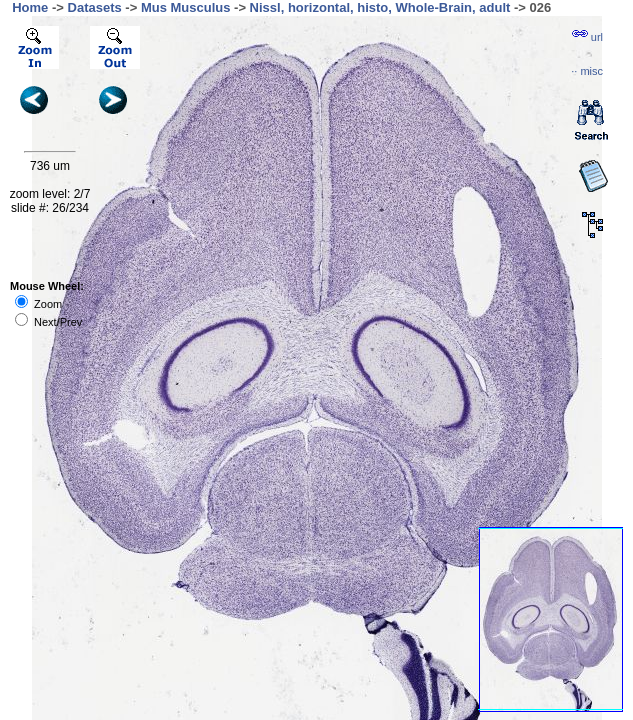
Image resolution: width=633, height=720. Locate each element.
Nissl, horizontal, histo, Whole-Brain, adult (380, 7)
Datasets (95, 7)
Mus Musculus (186, 7)
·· (587, 71)
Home (30, 7)
